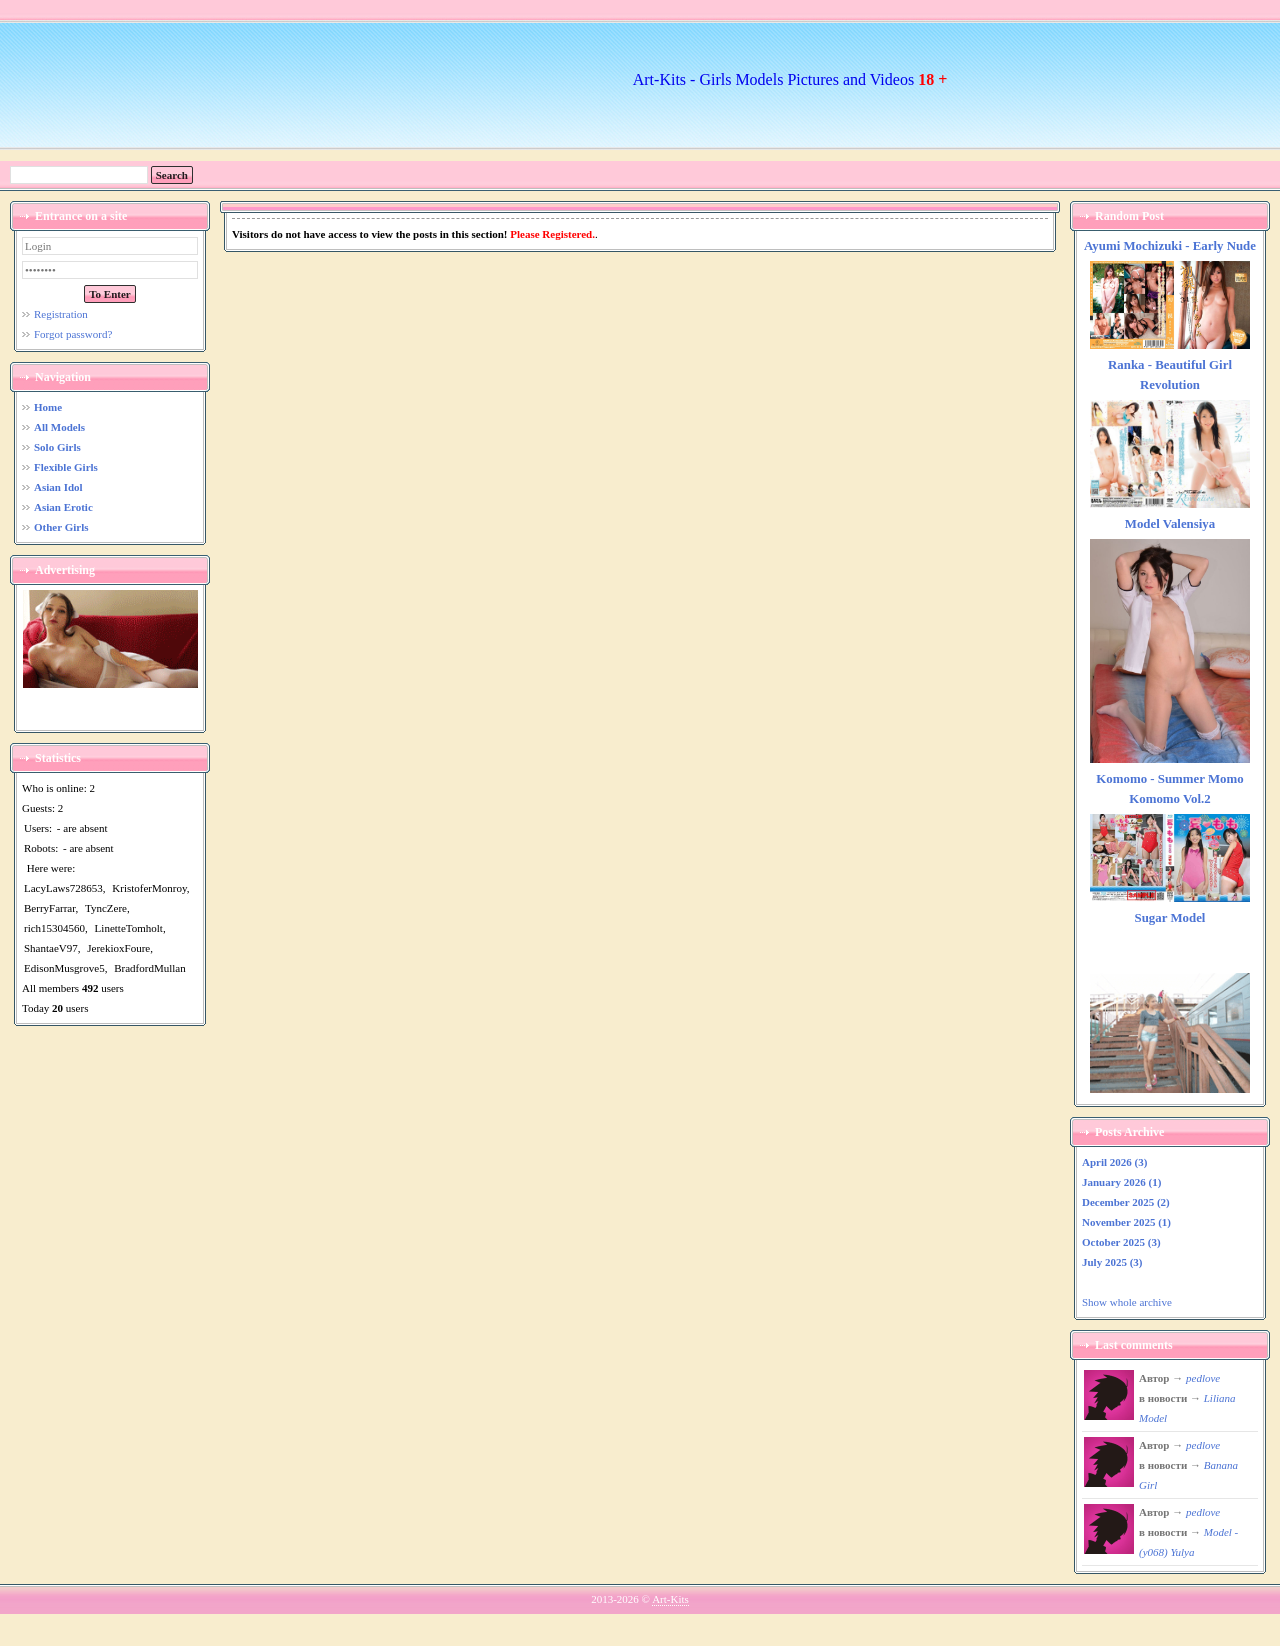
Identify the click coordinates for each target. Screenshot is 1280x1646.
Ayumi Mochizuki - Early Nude (1170, 246)
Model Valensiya (1170, 524)
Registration (61, 314)
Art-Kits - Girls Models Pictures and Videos (790, 79)
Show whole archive (1127, 1302)
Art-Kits (670, 1599)
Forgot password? (73, 334)
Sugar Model (1170, 918)
